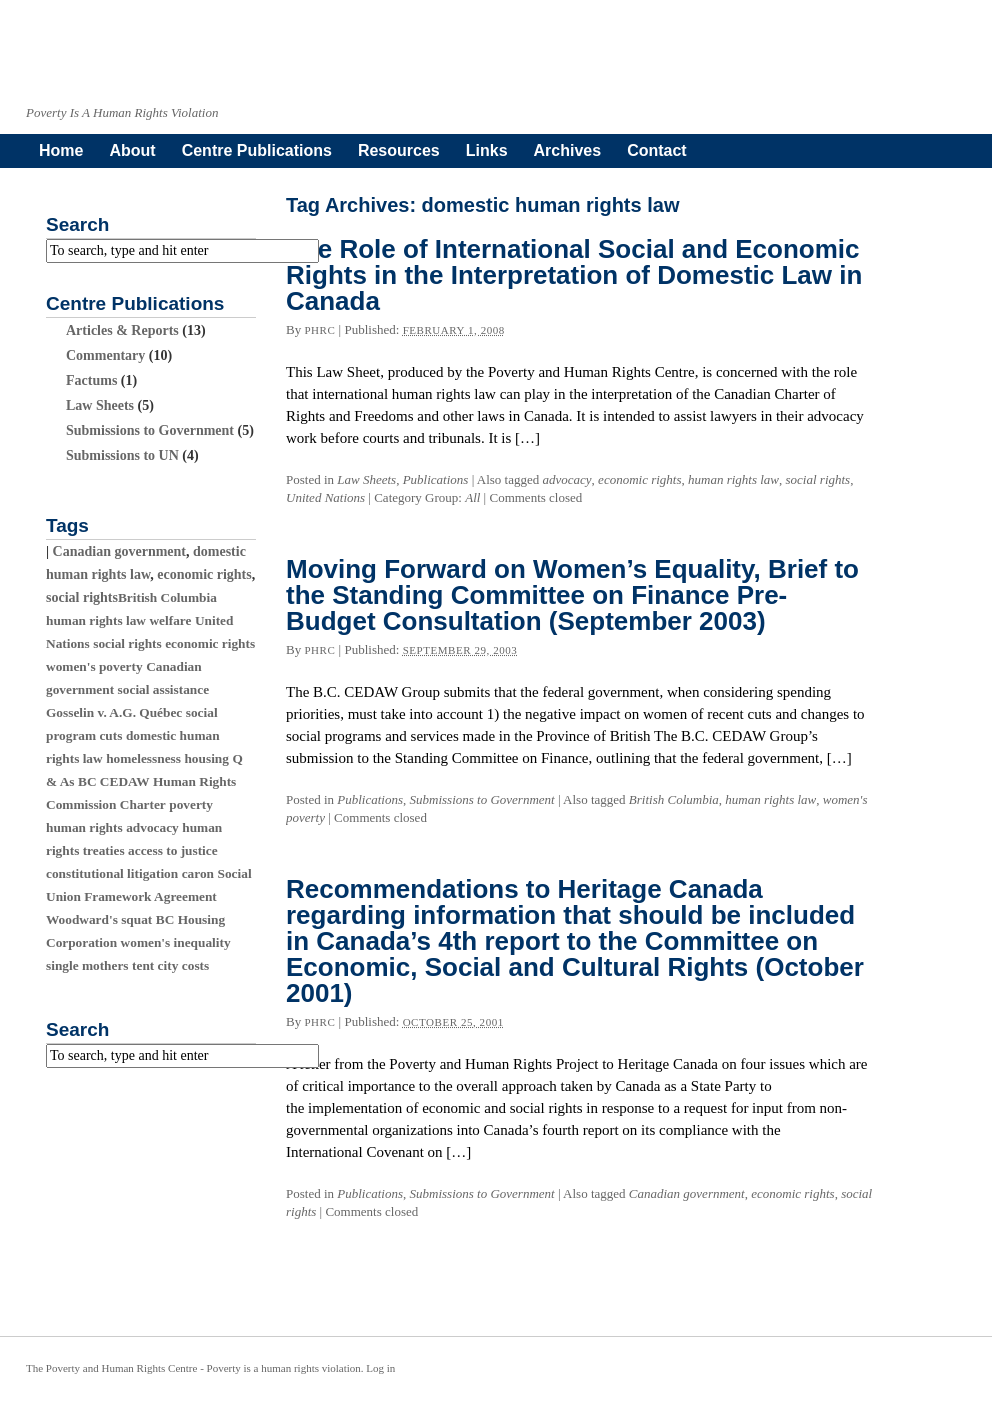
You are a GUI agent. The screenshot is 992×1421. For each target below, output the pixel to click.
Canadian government (687, 1193)
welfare (170, 620)
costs (195, 965)
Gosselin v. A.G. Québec (114, 712)
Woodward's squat (99, 919)
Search (77, 224)
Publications (436, 479)
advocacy (567, 479)
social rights (818, 479)
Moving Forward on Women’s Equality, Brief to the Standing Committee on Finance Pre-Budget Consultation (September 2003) (572, 595)
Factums (91, 380)
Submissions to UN (122, 455)
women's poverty (94, 666)
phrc (319, 330)
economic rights (639, 479)
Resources (399, 150)
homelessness (143, 758)
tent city (155, 965)
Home (61, 150)
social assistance (163, 689)
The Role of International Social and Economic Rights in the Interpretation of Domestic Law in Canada (574, 275)
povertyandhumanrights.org (456, 62)
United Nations (325, 497)
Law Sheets (366, 479)
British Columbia (674, 799)
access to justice (173, 850)
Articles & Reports (122, 330)
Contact (657, 150)
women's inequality (176, 942)
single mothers (87, 965)
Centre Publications (257, 150)
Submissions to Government (482, 799)
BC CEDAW (113, 781)
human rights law (733, 479)
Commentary (105, 355)
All (472, 497)
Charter (143, 804)
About (132, 150)
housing (206, 758)
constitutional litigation (112, 873)
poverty (191, 804)
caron (198, 873)
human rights (84, 827)
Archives (568, 150)
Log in (380, 1368)
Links (487, 150)
